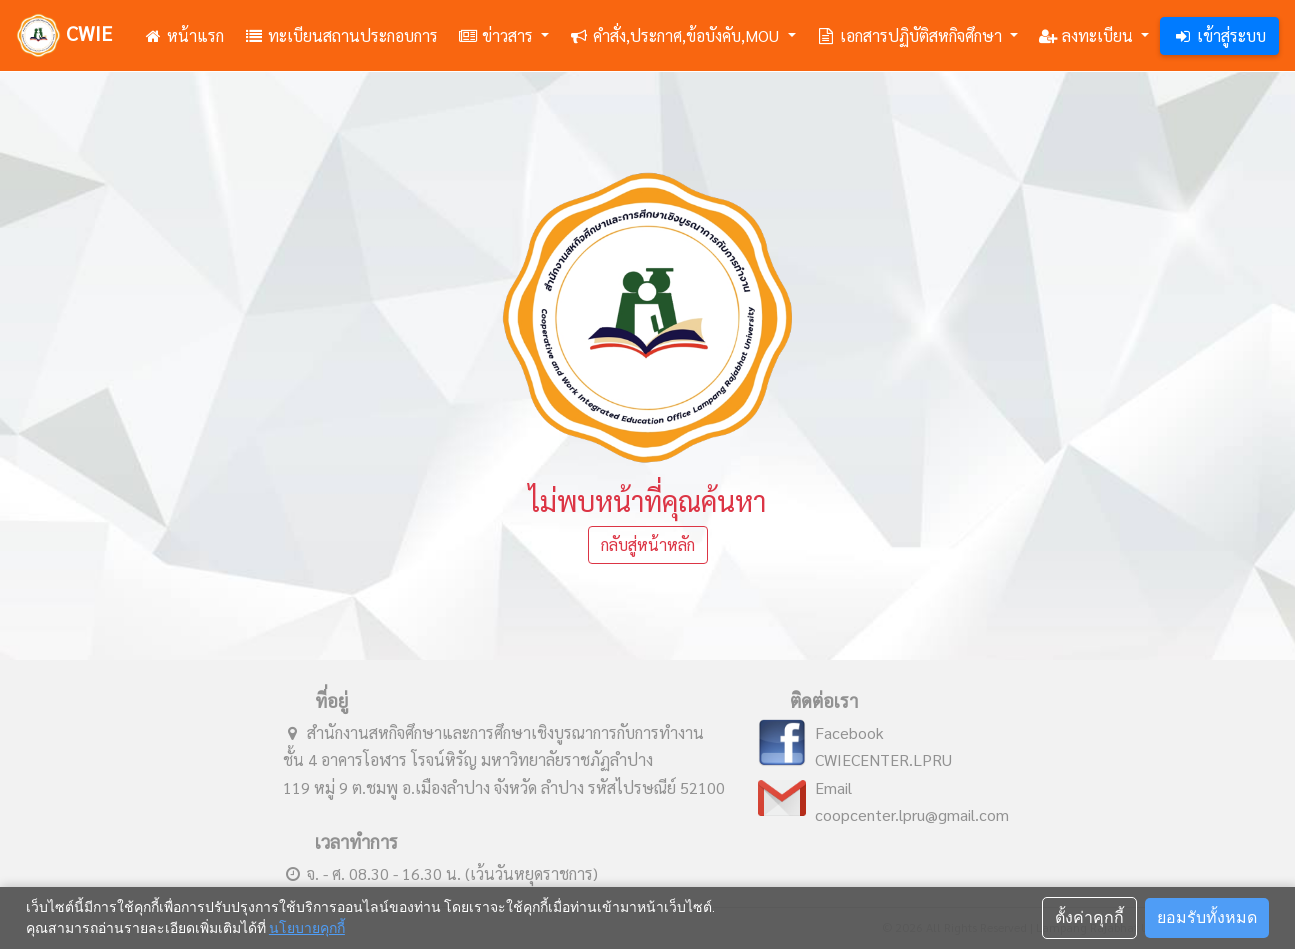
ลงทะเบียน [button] (1087, 35)
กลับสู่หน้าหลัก (648, 544)
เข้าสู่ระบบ (1219, 35)
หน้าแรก (183, 35)
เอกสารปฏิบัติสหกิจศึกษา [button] (911, 35)
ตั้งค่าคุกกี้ (1089, 917)
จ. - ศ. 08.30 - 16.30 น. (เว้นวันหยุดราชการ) (440, 873)
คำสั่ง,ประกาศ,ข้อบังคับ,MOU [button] (676, 35)
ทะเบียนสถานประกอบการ (341, 35)
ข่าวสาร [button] (497, 35)
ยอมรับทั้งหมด (1207, 917)
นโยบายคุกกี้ (307, 928)
